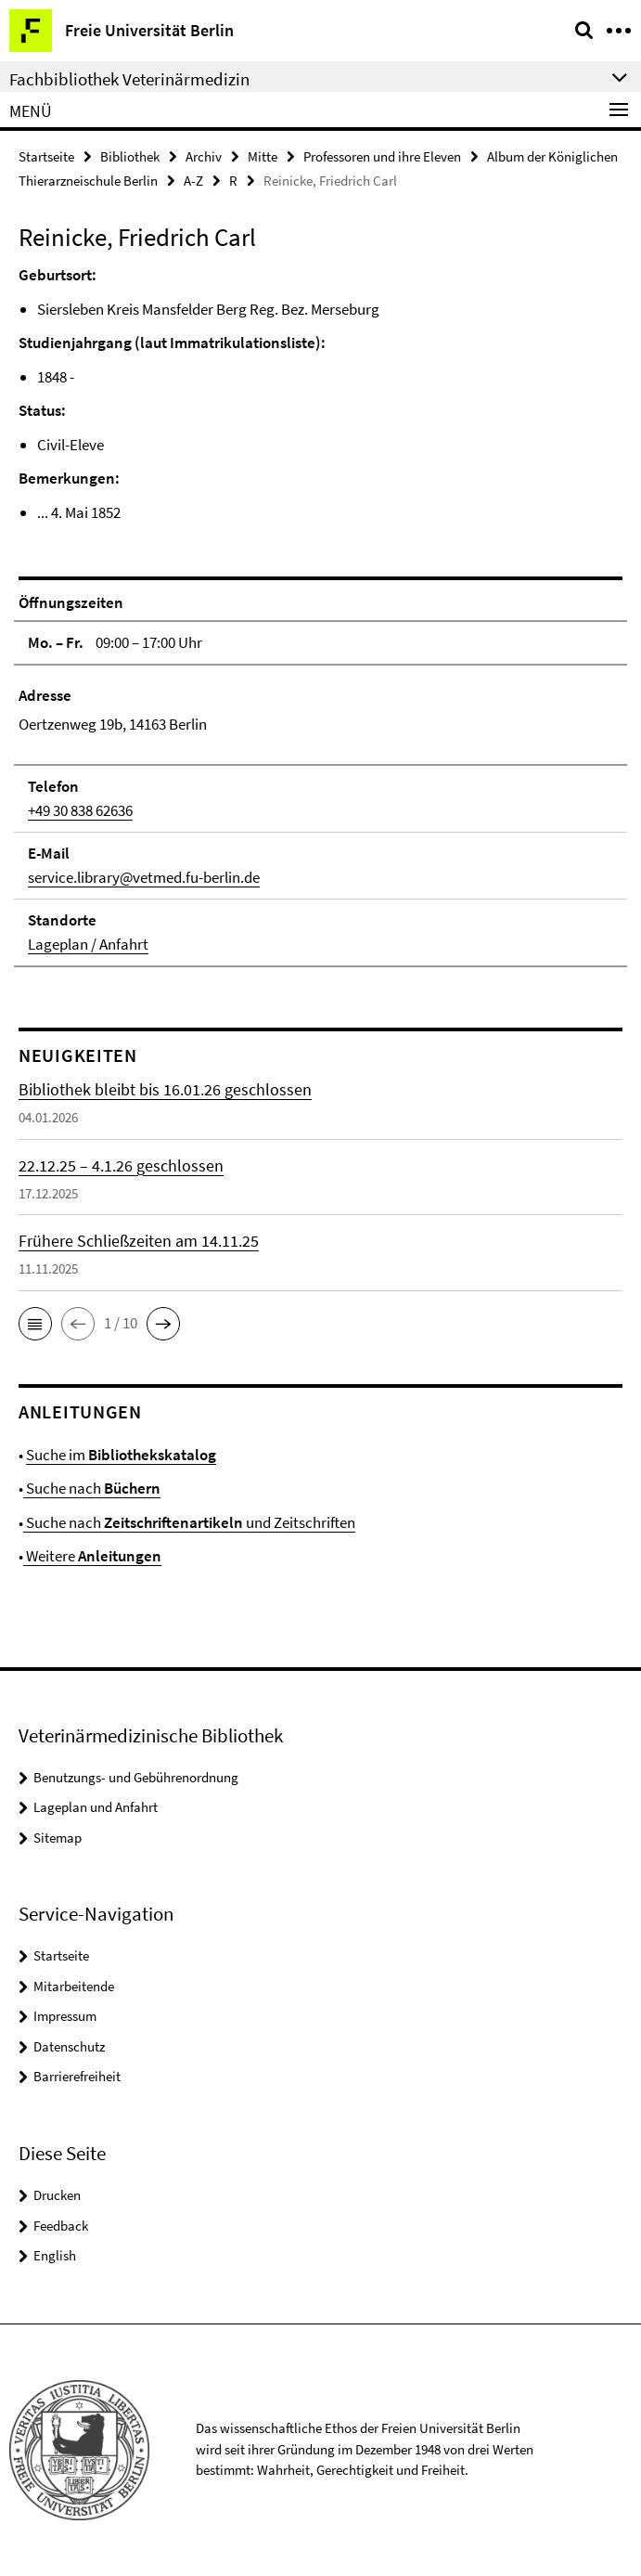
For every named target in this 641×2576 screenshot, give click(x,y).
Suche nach (91, 1488)
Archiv (204, 156)
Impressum (64, 2016)
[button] (35, 1323)
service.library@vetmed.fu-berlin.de (144, 877)
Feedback (60, 2225)
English (54, 2255)
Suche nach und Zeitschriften (189, 1522)
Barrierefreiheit (77, 2076)
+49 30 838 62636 (80, 810)
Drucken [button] (57, 2195)
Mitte (262, 156)
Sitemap (57, 1837)
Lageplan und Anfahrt (95, 1807)
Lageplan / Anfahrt (88, 944)
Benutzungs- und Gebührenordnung (135, 1777)
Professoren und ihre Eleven (382, 156)
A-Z (193, 180)
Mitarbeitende (73, 1986)
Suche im (121, 1454)
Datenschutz (69, 2046)
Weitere (92, 1556)
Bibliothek (130, 156)
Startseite (46, 156)
